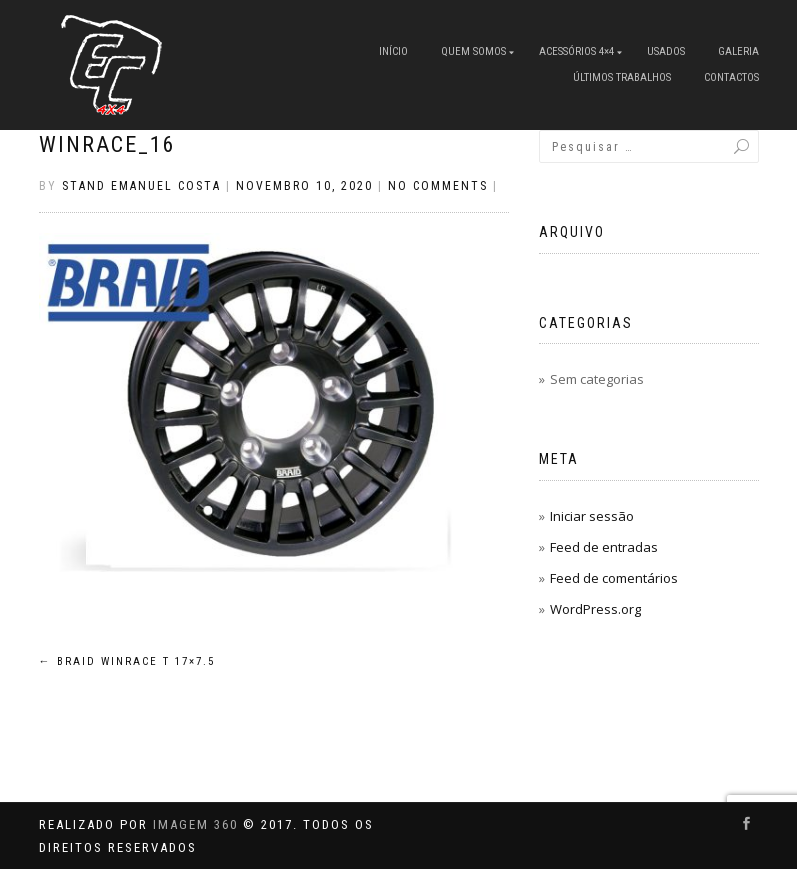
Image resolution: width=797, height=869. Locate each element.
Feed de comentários (614, 578)
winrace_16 (107, 144)
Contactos (731, 77)
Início (393, 51)
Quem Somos (473, 51)
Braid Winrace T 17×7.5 (127, 661)
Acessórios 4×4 (576, 51)
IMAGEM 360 (195, 824)
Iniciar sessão (592, 516)
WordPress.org (595, 609)
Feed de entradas (604, 547)
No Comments (438, 186)
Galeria (738, 51)
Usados (666, 51)
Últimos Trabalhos (622, 77)
